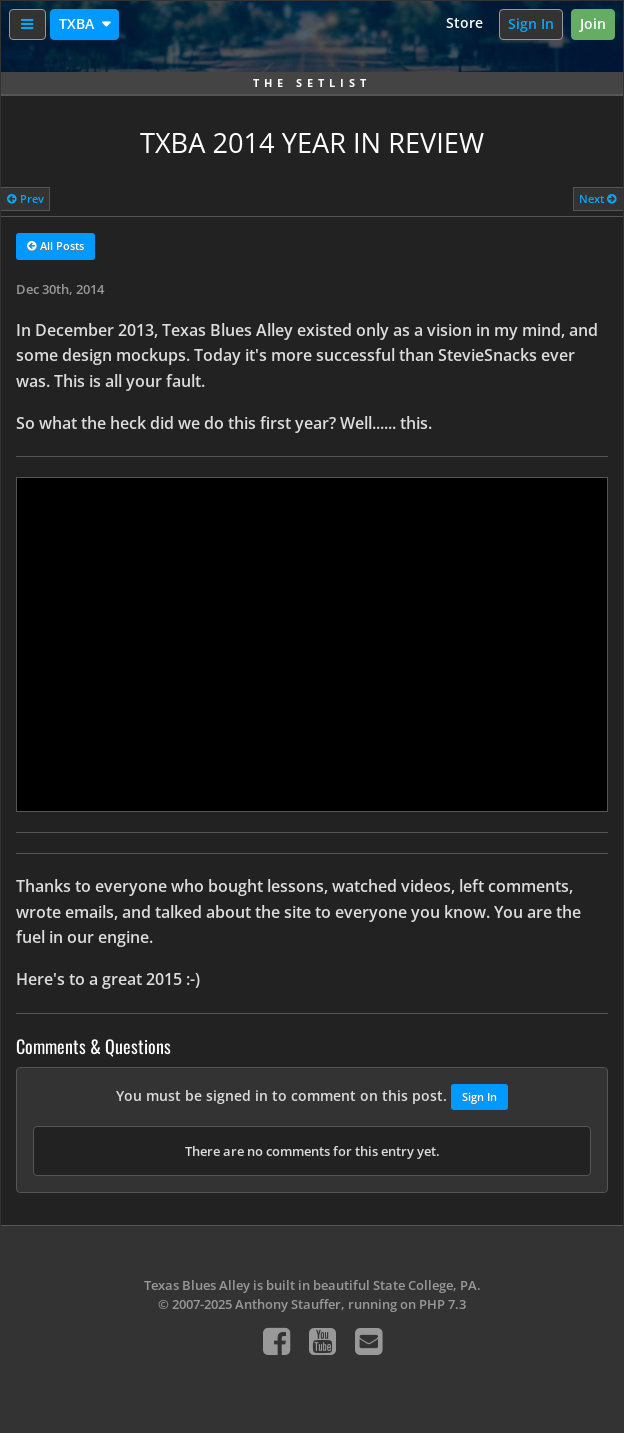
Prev (25, 198)
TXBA (78, 23)
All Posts (55, 247)
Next (598, 198)
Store (464, 22)
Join (593, 23)
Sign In (531, 23)
